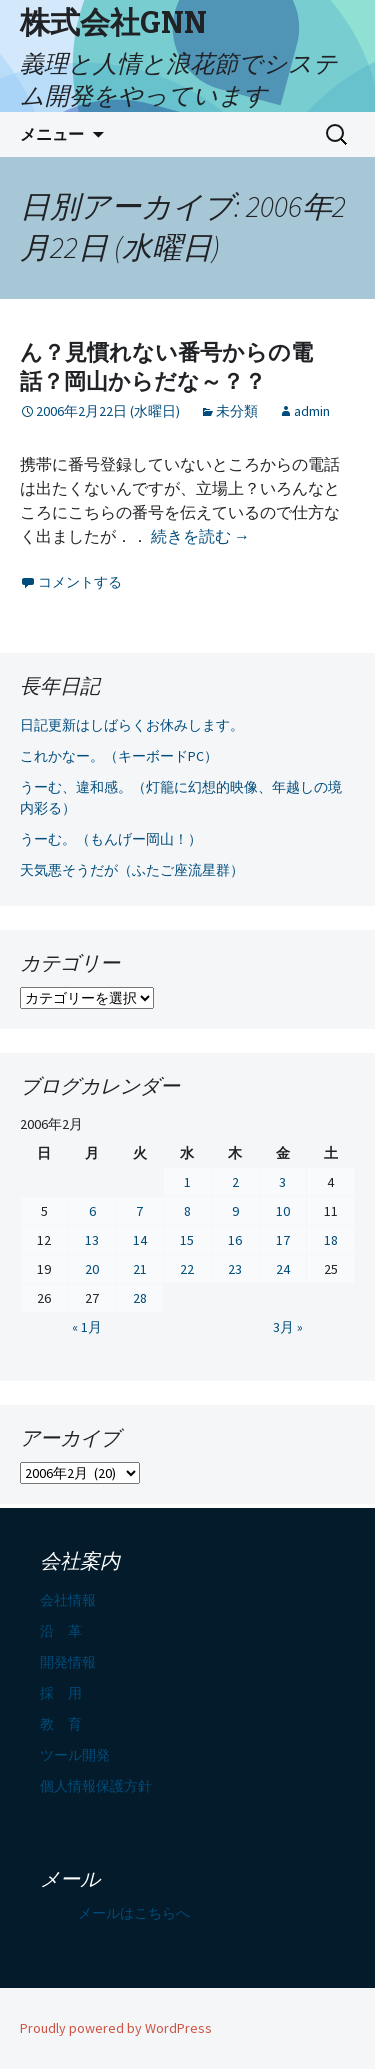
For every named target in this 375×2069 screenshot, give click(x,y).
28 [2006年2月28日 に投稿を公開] (140, 1298)
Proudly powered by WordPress (116, 2028)
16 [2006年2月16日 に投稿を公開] (235, 1240)
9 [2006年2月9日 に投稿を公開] (235, 1211)
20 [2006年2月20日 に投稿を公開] (92, 1269)
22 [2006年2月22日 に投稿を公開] (187, 1269)
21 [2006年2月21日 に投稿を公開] (140, 1269)
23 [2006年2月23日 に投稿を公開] (235, 1269)
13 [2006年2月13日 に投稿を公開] (92, 1240)
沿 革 (61, 1631)
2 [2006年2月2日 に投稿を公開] (235, 1182)
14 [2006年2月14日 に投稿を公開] (140, 1240)
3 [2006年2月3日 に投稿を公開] (282, 1182)
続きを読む (200, 536)
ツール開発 (75, 1755)
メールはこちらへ (134, 1913)
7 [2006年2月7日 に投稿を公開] (139, 1211)
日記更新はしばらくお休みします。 (132, 725)
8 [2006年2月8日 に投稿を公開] (187, 1211)
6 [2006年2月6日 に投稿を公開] (92, 1211)
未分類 (237, 411)
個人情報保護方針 (96, 1786)
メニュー (52, 134)
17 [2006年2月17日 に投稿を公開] (283, 1240)
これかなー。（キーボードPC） (119, 756)
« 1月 (87, 1327)
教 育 (61, 1724)
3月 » (288, 1327)
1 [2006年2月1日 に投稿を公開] (187, 1182)
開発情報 (68, 1662)
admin (312, 411)
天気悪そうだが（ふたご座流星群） (132, 870)
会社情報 (68, 1600)
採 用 (61, 1693)
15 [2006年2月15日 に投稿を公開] (187, 1240)
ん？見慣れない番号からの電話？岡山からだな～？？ (166, 367)
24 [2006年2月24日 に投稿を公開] (283, 1269)
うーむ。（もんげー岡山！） (111, 839)
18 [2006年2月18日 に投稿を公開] (331, 1240)
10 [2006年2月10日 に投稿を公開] (283, 1211)
